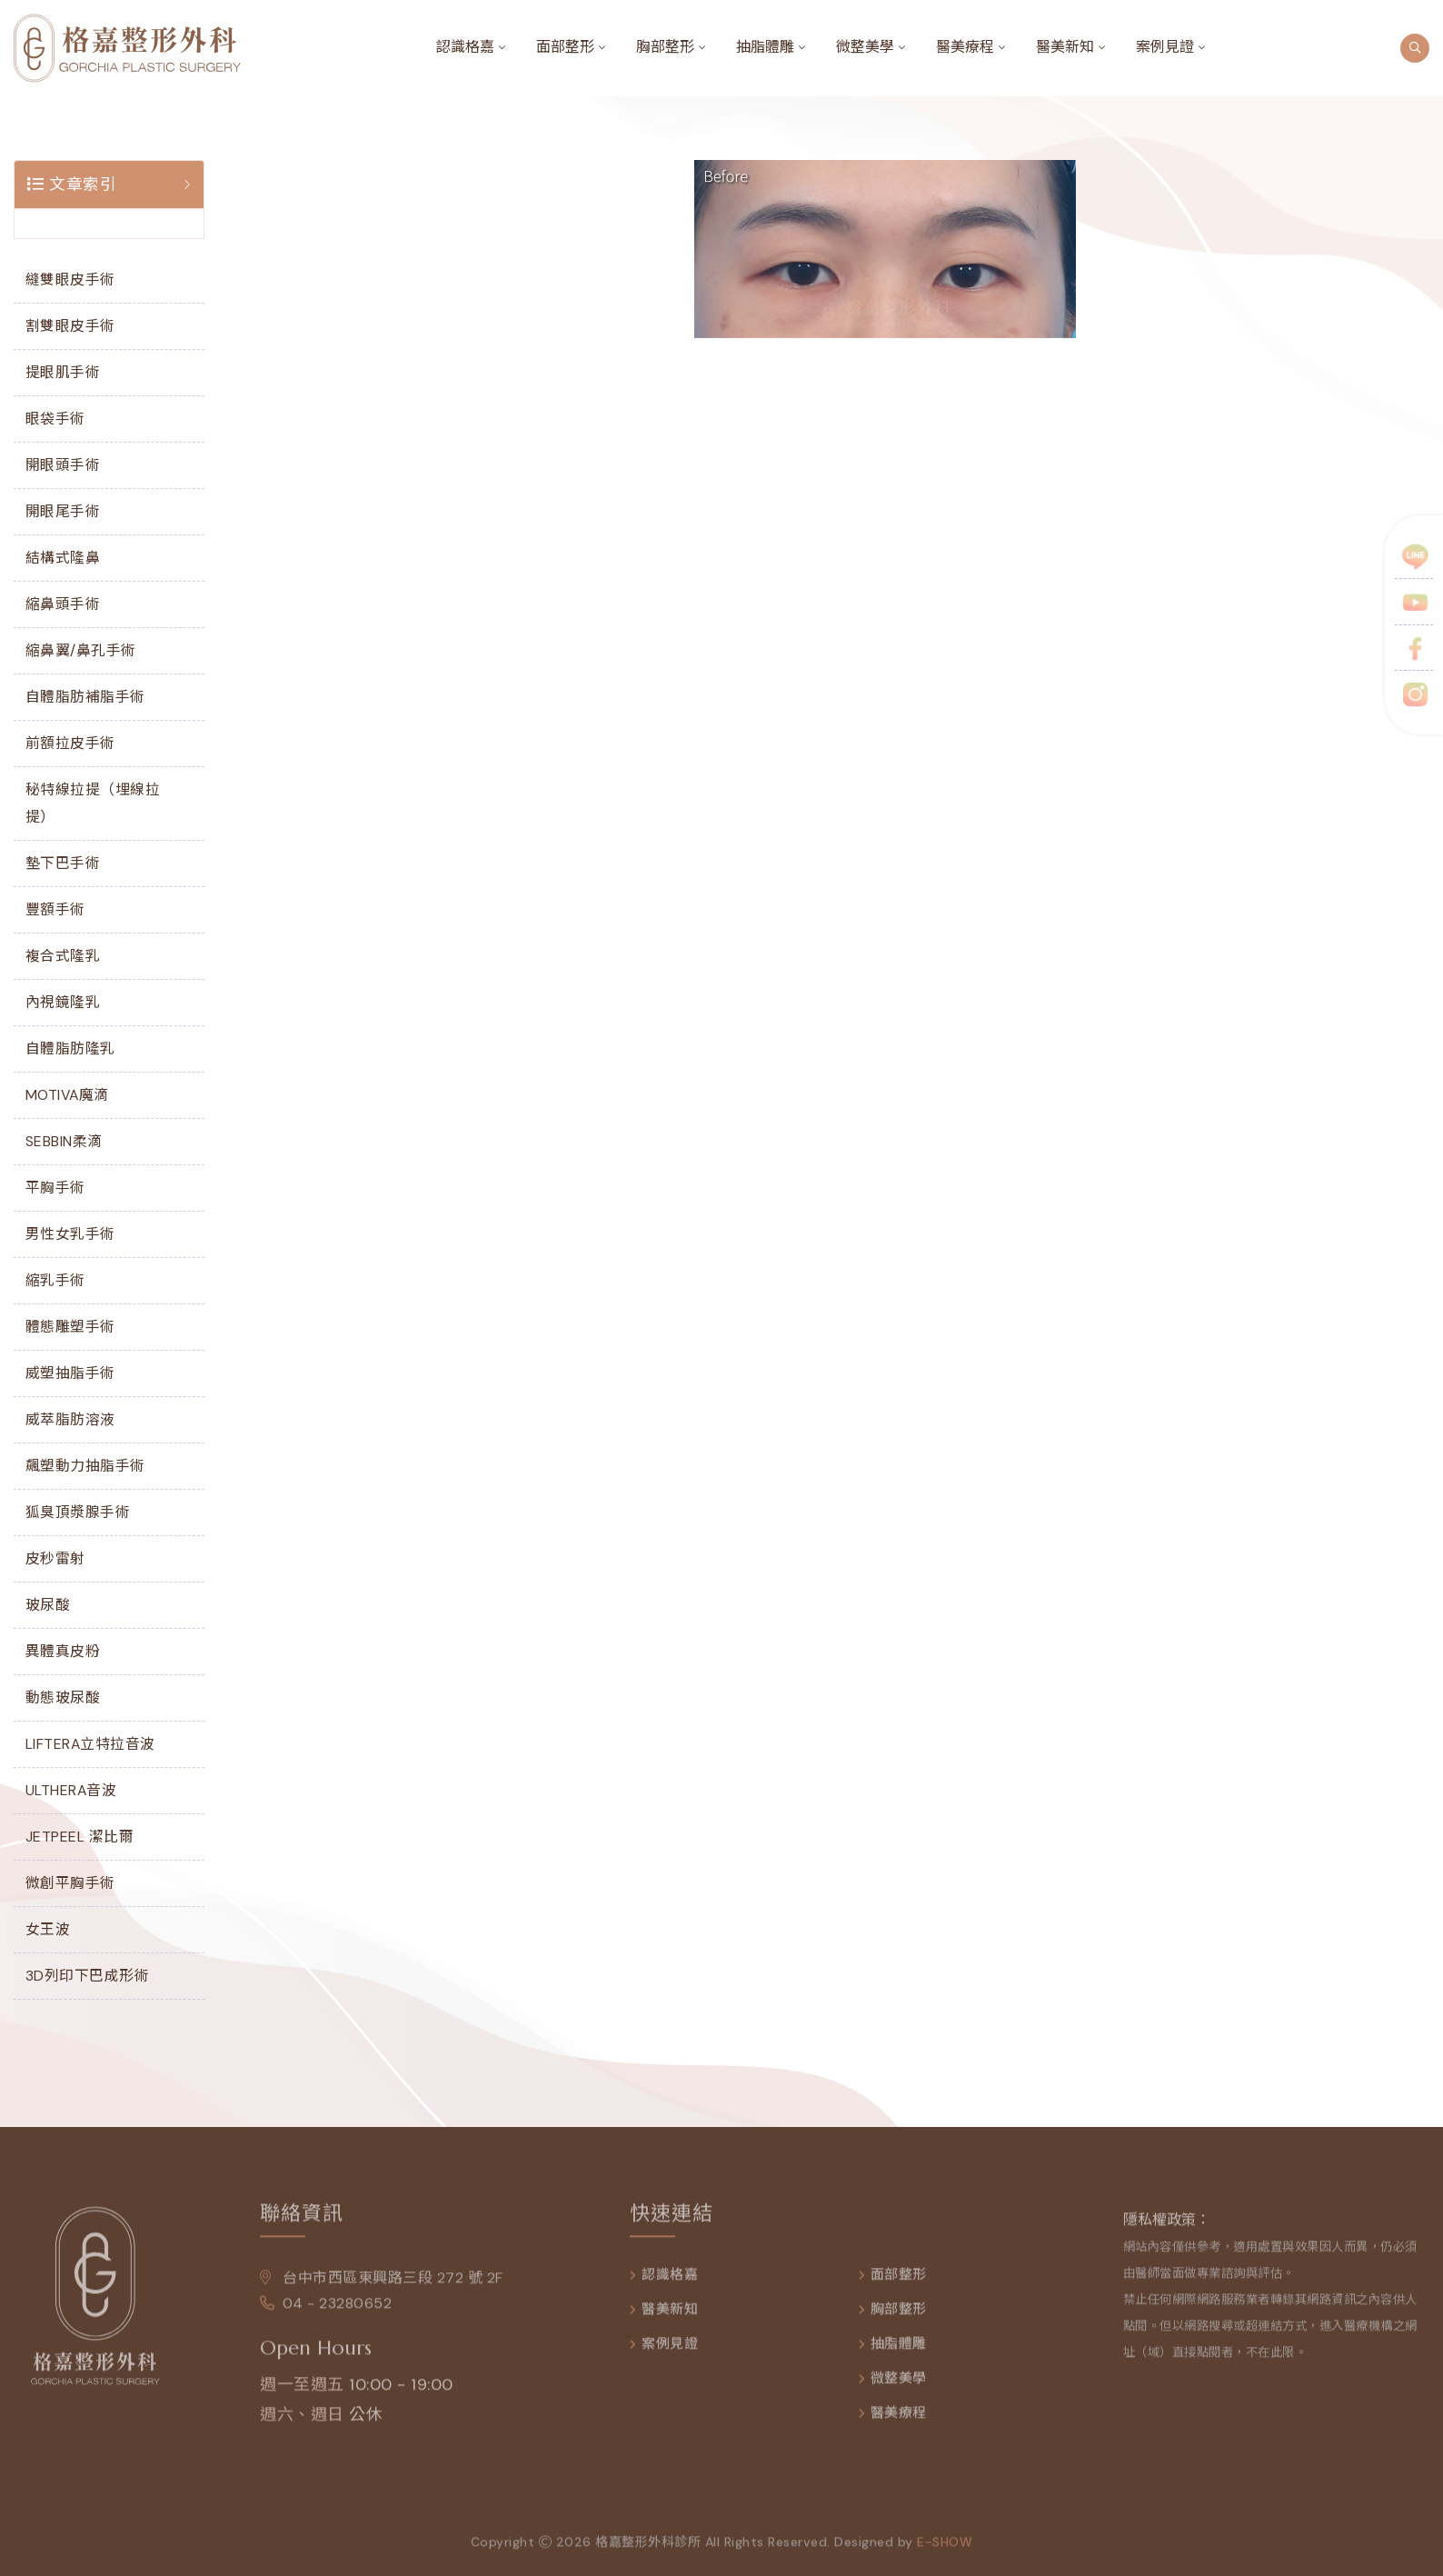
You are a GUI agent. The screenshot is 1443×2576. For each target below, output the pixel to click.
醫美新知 (1065, 46)
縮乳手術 (55, 1280)
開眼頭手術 (63, 464)
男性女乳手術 (70, 1233)
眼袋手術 (55, 418)
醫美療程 (965, 46)
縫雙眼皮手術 (70, 279)
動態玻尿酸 (63, 1697)
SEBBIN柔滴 (64, 1141)
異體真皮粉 (63, 1651)
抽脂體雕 (765, 46)
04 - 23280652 (326, 2313)
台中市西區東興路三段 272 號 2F (381, 2288)
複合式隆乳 (63, 955)
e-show (944, 2552)
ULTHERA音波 (71, 1790)
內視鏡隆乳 (63, 1002)
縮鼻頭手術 (63, 604)
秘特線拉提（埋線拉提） (93, 803)
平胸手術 (55, 1187)
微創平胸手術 (70, 1882)
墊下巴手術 (63, 863)
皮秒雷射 (55, 1558)
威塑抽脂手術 (70, 1373)
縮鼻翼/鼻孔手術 (80, 650)
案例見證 (1165, 46)
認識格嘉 (465, 46)
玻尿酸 (48, 1604)
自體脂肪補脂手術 (85, 696)
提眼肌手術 (63, 372)
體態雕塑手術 (70, 1326)
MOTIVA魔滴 (67, 1094)
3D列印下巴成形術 (87, 1975)
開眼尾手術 (63, 511)
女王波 (48, 1929)
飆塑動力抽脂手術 (85, 1465)
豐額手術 (55, 909)
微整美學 (865, 46)
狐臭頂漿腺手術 (78, 1512)
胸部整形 (665, 46)
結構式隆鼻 (63, 557)
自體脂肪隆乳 (70, 1048)
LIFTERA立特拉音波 (90, 1743)
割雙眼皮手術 (70, 325)
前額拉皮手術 (70, 743)
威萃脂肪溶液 (70, 1419)
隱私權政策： (1166, 2230)
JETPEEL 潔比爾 (79, 1836)
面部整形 (565, 46)
